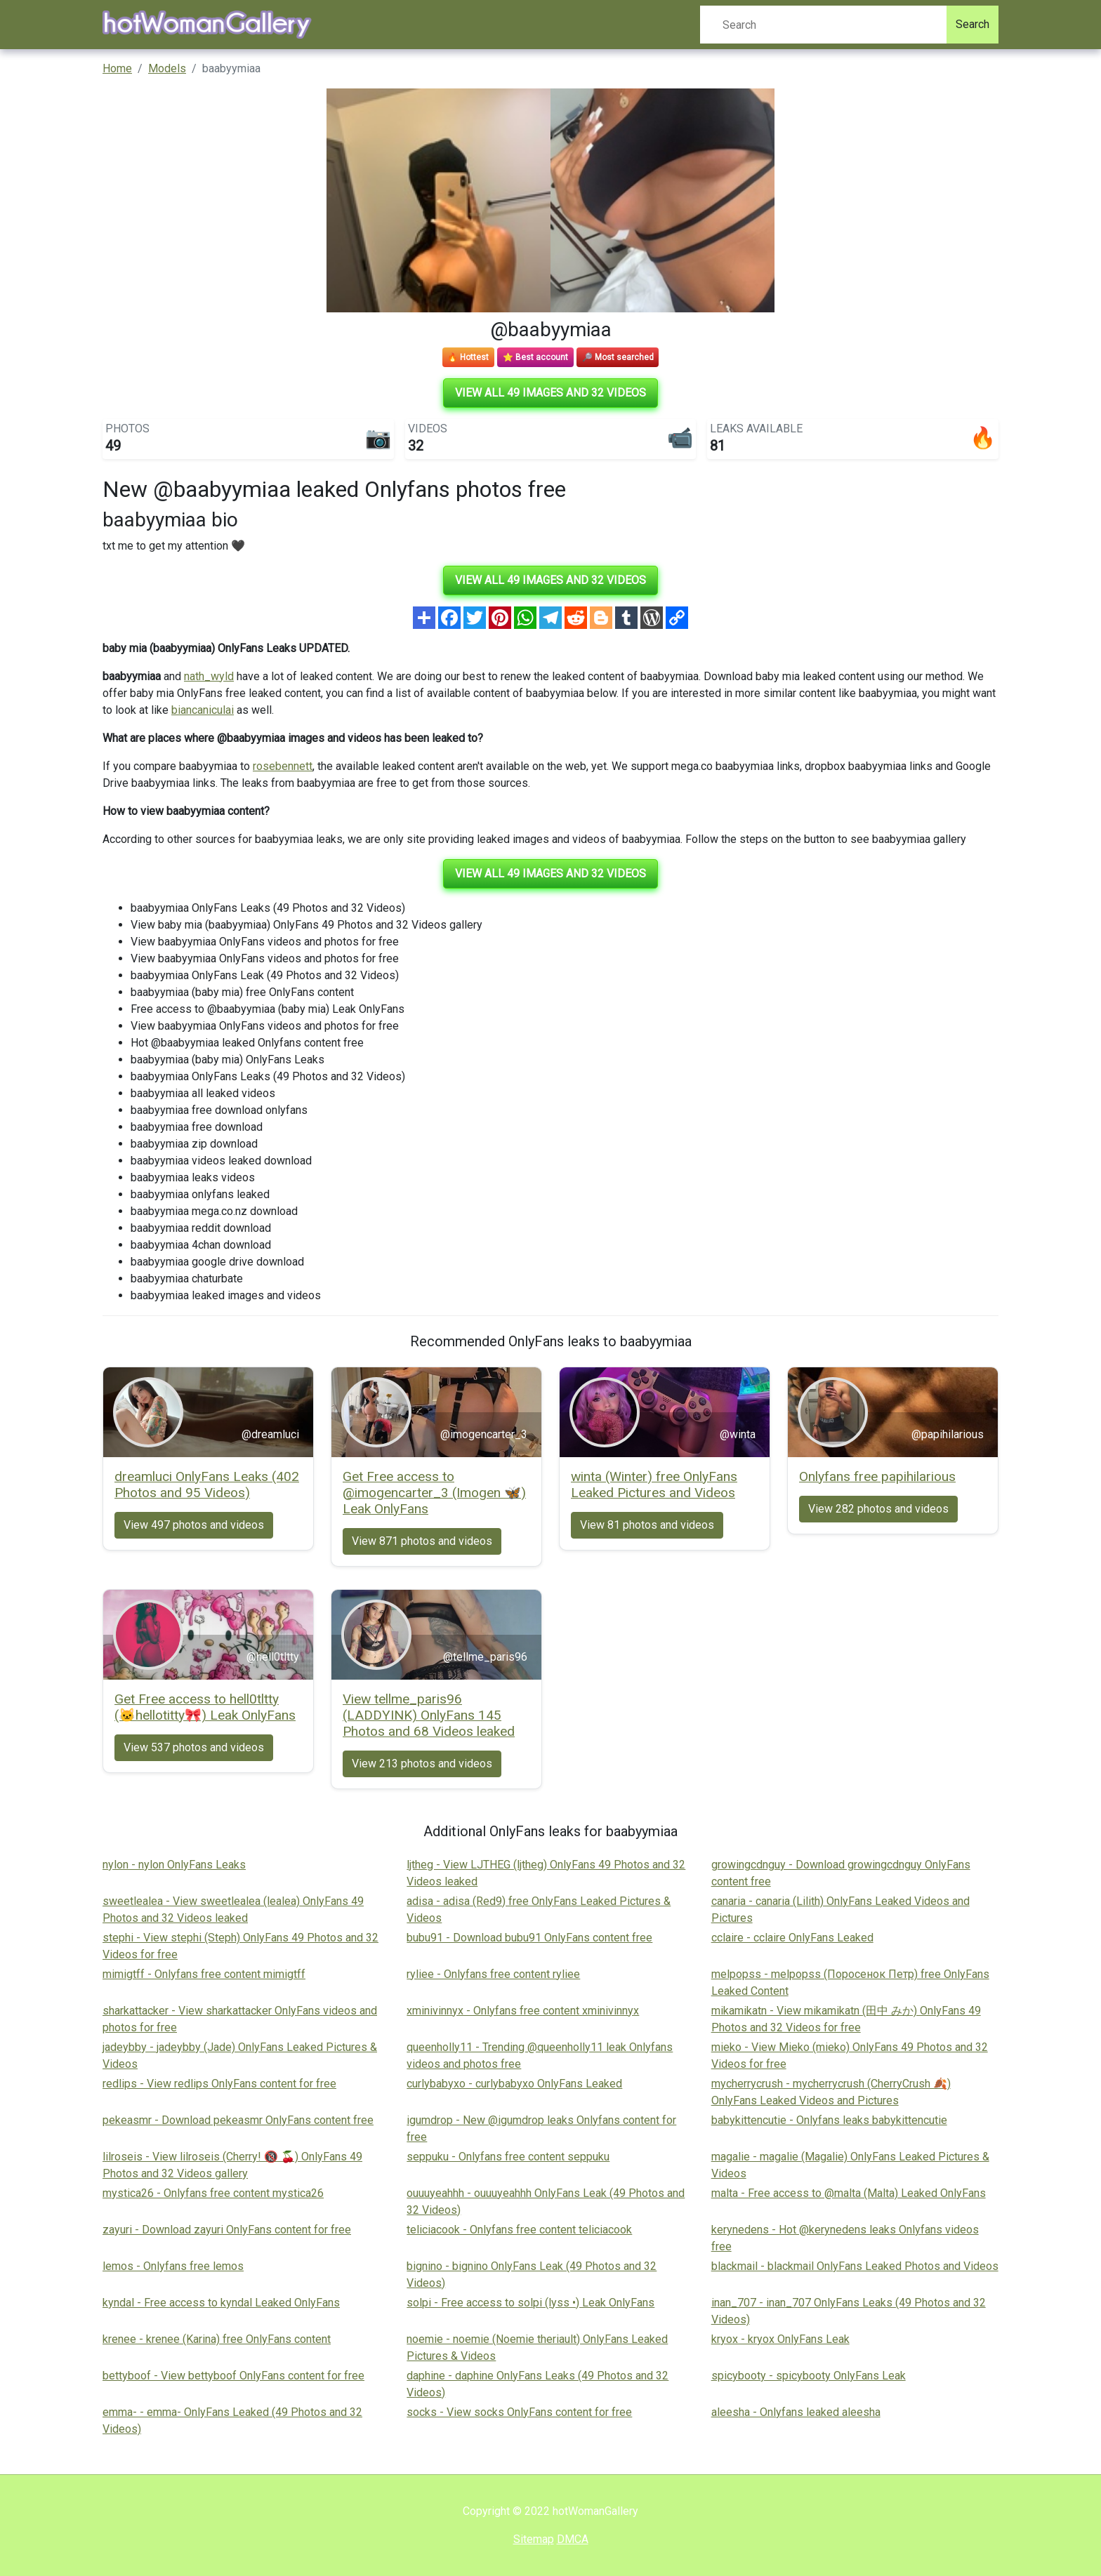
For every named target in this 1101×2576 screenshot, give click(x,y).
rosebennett (282, 766)
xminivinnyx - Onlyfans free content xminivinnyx (523, 2010)
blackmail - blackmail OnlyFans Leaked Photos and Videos (854, 2266)
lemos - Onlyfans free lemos (173, 2266)
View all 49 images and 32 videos (550, 392)
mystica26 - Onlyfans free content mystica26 (213, 2193)
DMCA (572, 2539)
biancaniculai (202, 710)
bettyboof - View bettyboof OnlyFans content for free (233, 2375)
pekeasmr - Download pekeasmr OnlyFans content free (238, 2120)
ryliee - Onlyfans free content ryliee (493, 1974)
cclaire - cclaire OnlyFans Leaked (792, 1937)
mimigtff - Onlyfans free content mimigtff (204, 1974)
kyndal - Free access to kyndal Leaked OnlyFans (221, 2302)
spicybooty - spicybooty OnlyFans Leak (808, 2375)
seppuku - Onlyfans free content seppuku (508, 2156)
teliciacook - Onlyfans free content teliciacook (519, 2229)
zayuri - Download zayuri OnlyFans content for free (227, 2229)
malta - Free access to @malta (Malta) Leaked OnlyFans (848, 2193)
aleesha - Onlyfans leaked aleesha (796, 2412)
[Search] (823, 25)
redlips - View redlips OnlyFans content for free (219, 2083)
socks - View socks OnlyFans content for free (519, 2412)
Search (972, 24)
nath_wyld (209, 676)
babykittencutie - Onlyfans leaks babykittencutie (829, 2120)
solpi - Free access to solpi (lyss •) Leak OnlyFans (530, 2302)
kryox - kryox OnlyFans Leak (780, 2339)
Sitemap (533, 2539)
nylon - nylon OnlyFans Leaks (174, 1864)
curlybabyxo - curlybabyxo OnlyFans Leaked (514, 2083)
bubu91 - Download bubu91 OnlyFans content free (529, 1937)
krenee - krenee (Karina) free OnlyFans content (217, 2339)
